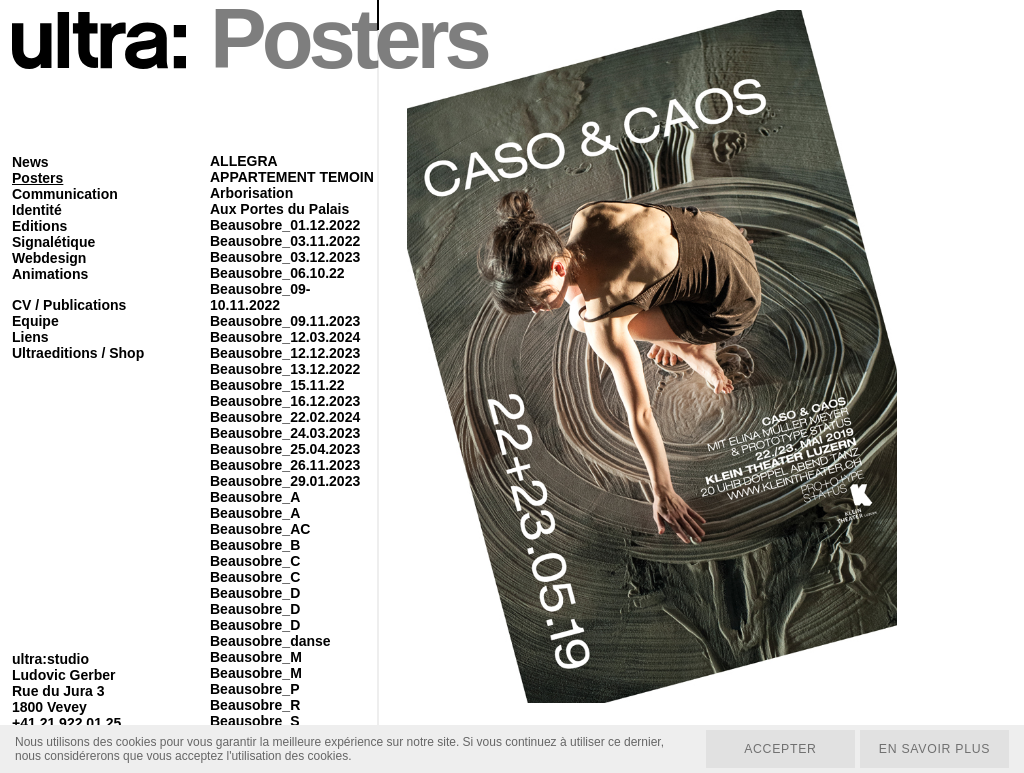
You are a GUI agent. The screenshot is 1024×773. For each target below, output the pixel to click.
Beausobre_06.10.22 (277, 273)
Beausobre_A (255, 497)
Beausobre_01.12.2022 (285, 225)
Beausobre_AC (260, 529)
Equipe (35, 321)
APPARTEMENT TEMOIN (292, 177)
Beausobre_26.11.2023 (285, 465)
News (30, 162)
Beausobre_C (255, 561)
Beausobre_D (255, 593)
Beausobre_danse (270, 641)
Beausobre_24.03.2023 (285, 433)
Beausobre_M (256, 657)
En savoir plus (932, 748)
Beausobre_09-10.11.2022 (260, 297)
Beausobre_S (254, 721)
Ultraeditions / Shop (78, 353)
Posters (37, 178)
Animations (50, 274)
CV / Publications (69, 305)
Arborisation (251, 193)
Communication (65, 194)
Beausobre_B (255, 545)
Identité (37, 210)
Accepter (775, 748)
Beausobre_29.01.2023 (285, 481)
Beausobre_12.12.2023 (285, 353)
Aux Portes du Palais (279, 209)
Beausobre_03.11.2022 (285, 241)
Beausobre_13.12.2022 (285, 369)
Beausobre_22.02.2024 (285, 417)
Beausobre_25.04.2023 (285, 449)
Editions (39, 226)
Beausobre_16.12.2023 (285, 401)
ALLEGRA (244, 161)
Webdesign (49, 258)
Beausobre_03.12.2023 (285, 257)
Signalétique (53, 242)
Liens (30, 337)
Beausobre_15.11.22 (277, 385)
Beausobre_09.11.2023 (285, 321)
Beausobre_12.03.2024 (285, 337)
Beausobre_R (255, 705)
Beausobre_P (254, 689)
